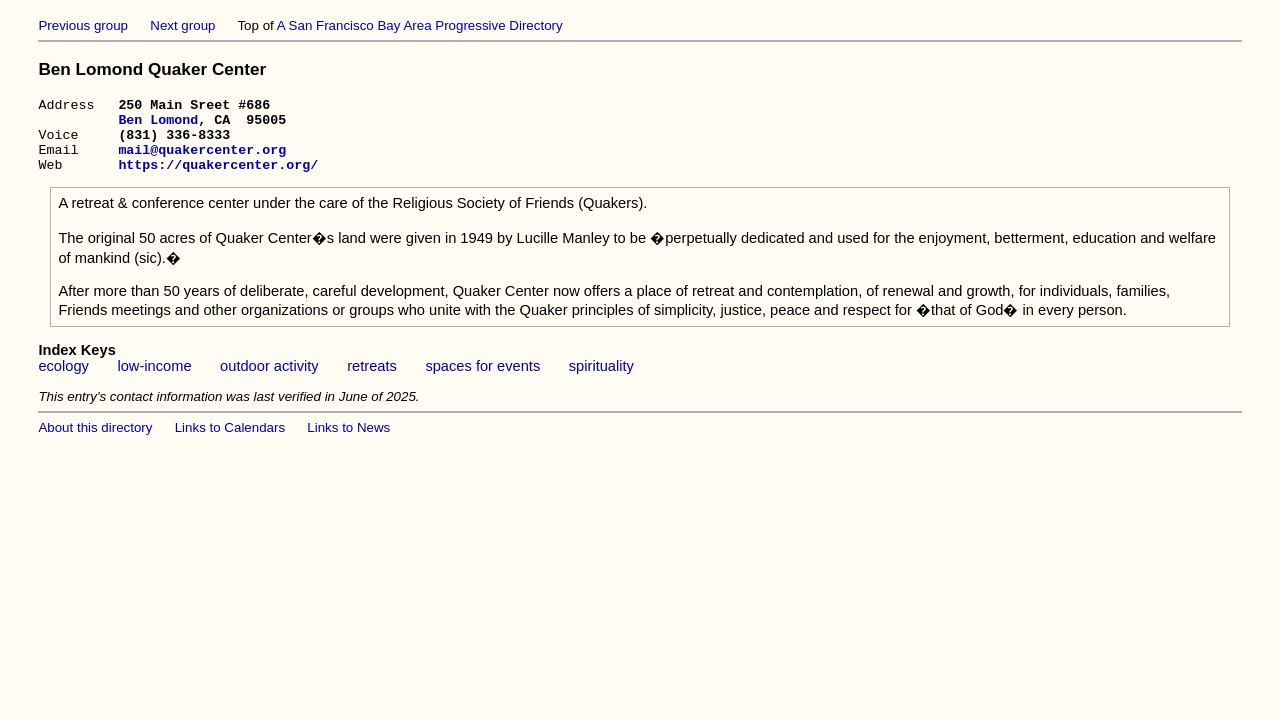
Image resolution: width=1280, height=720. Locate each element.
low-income (154, 381)
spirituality (601, 381)
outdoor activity (269, 381)
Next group (182, 25)
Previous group (83, 25)
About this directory (95, 442)
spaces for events (482, 381)
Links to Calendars (230, 442)
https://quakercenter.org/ (218, 179)
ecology (63, 381)
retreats (372, 381)
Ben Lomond (158, 125)
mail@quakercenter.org (202, 161)
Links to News (348, 442)
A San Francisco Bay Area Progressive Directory (420, 25)
